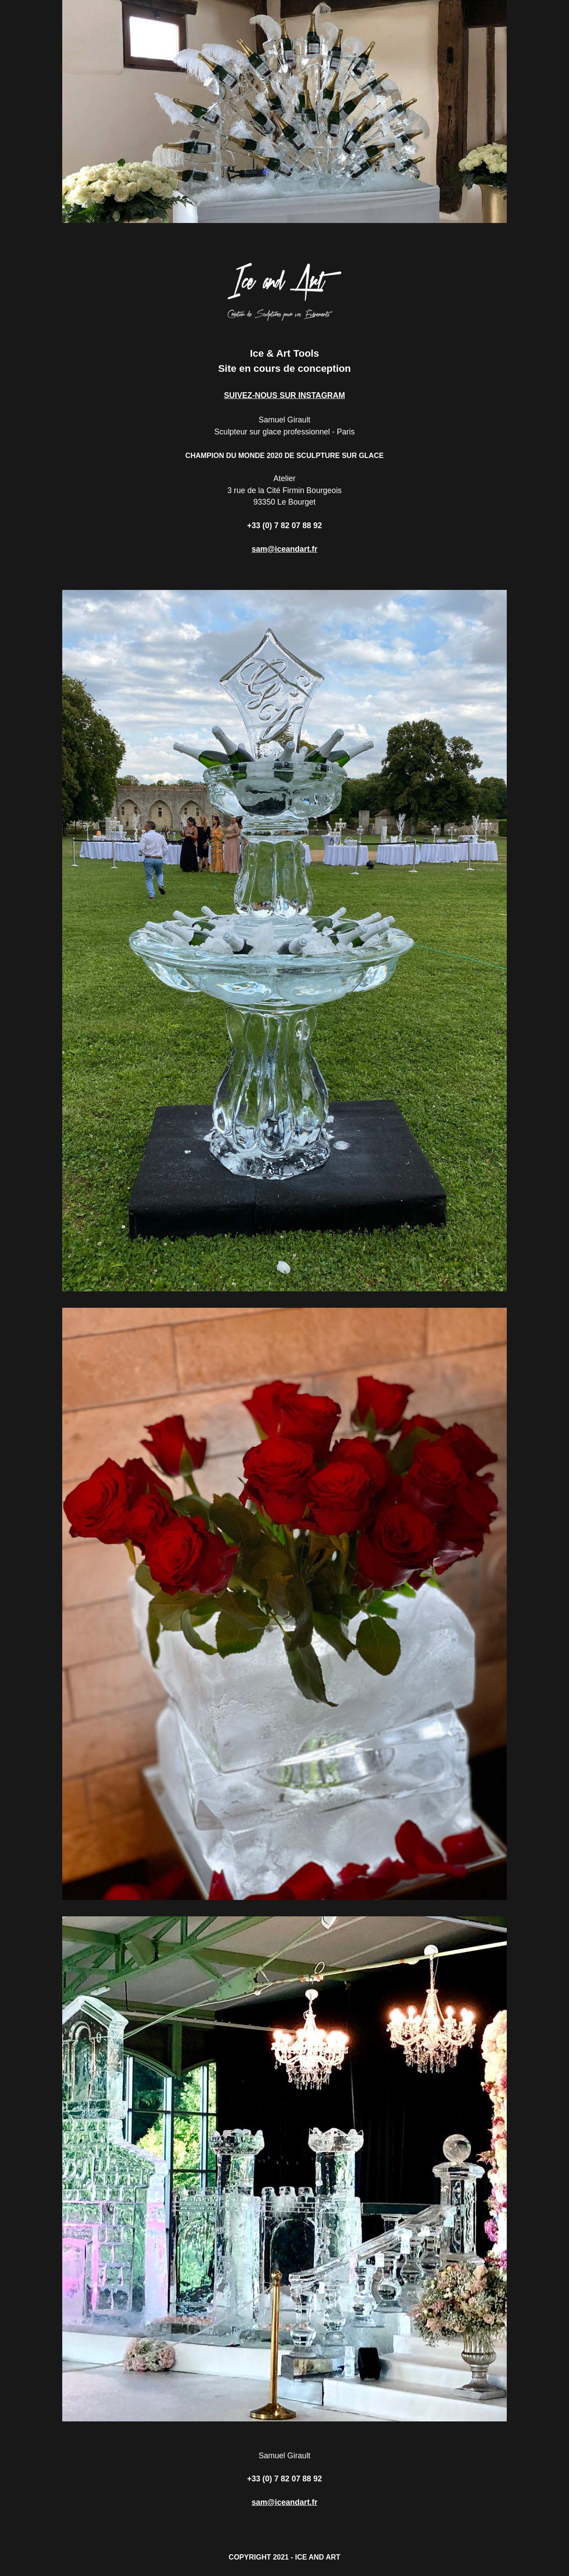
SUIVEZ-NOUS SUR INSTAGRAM (284, 395)
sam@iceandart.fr (284, 549)
